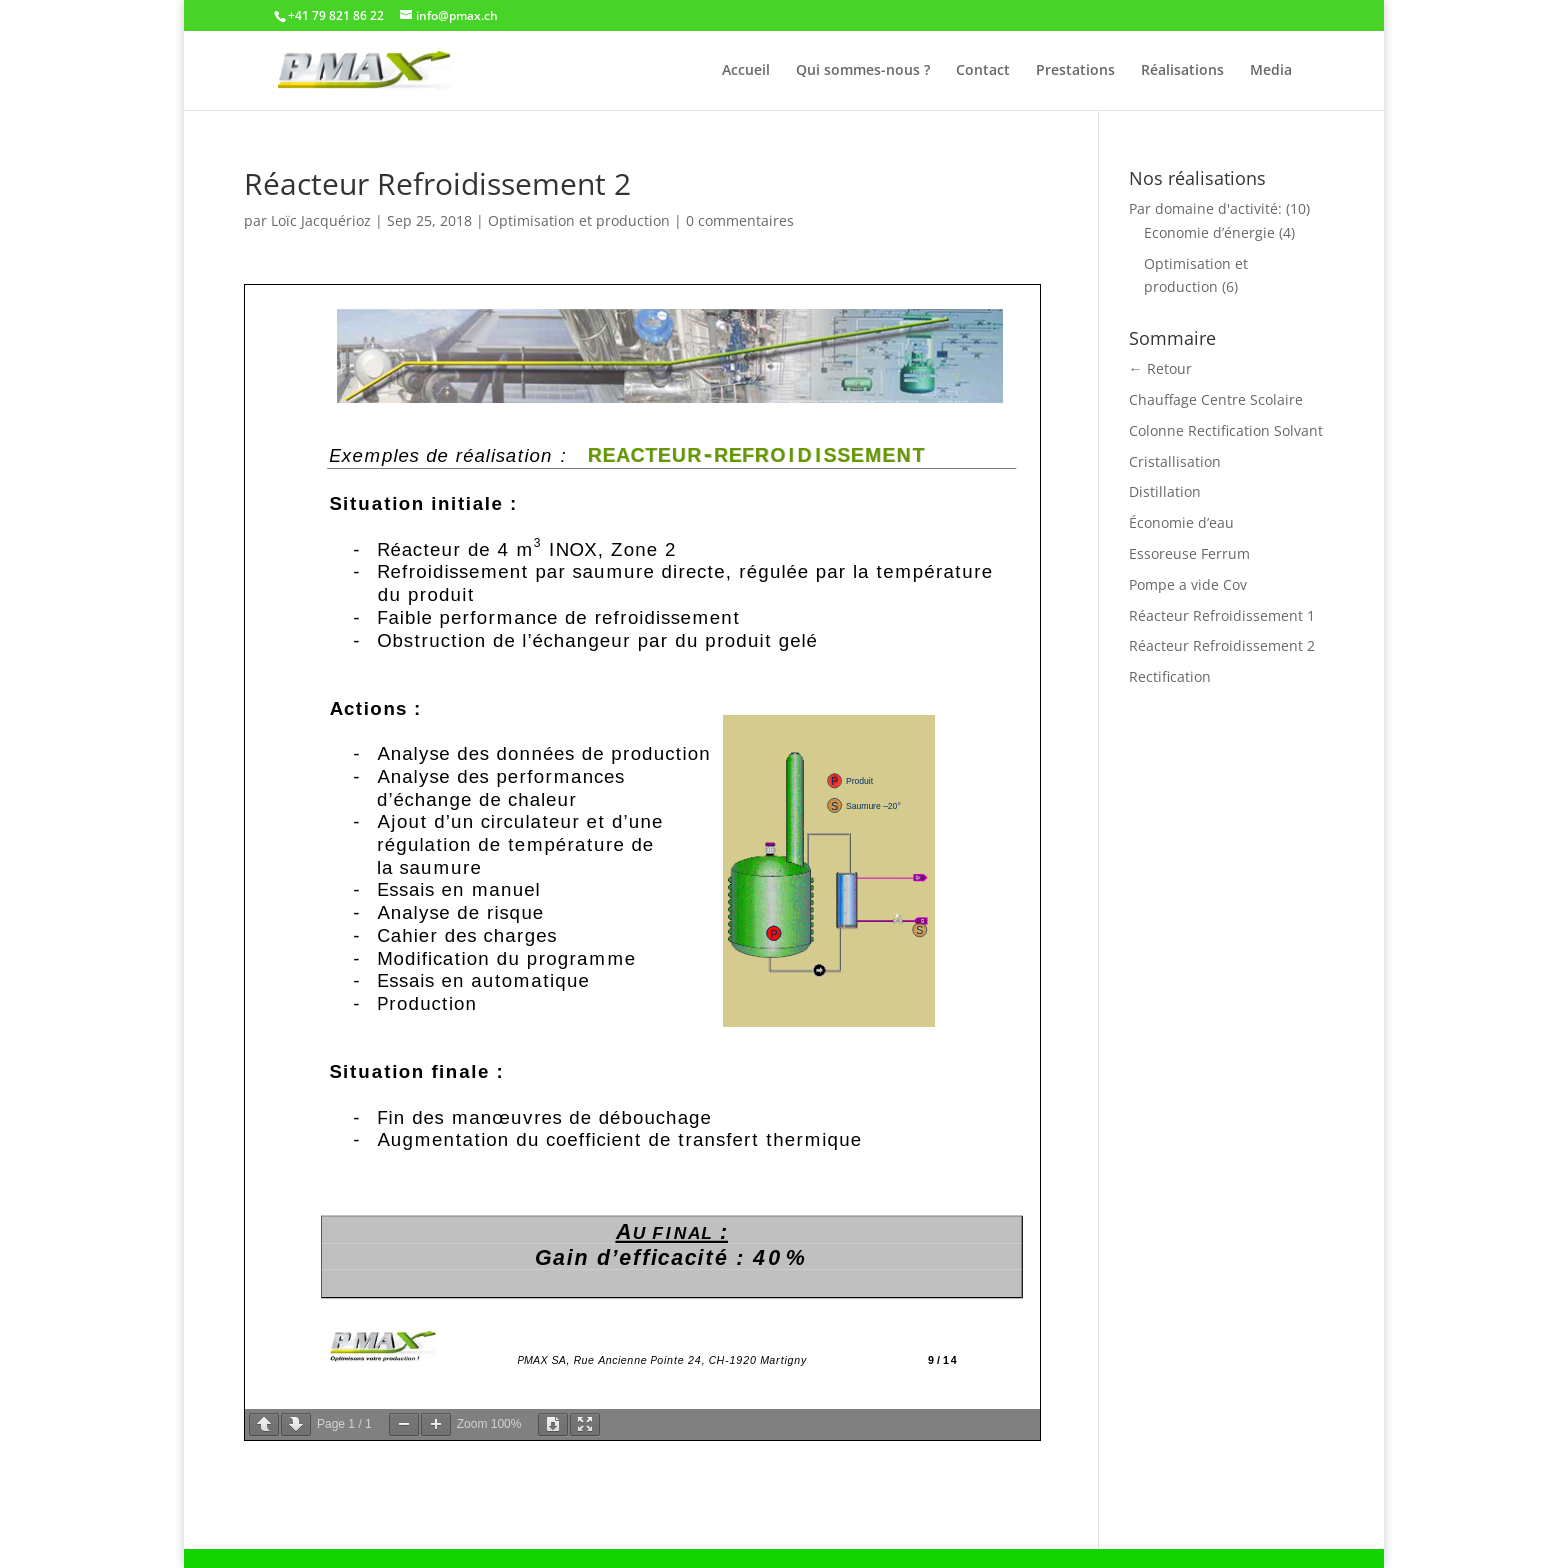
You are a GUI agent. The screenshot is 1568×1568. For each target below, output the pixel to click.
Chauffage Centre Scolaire (1216, 399)
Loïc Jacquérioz (321, 220)
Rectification (1170, 676)
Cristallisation (1175, 461)
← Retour (1160, 368)
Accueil (746, 71)
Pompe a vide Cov (1188, 584)
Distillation (1165, 491)
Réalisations (1182, 71)
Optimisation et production (579, 220)
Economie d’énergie (1209, 232)
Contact (983, 71)
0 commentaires (740, 220)
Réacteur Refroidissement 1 (1222, 615)
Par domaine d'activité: (1205, 208)
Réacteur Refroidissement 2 (1222, 645)
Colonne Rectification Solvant (1226, 430)
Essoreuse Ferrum (1189, 553)
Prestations (1075, 71)
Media (1271, 71)
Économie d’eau (1181, 522)
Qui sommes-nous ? (863, 71)
